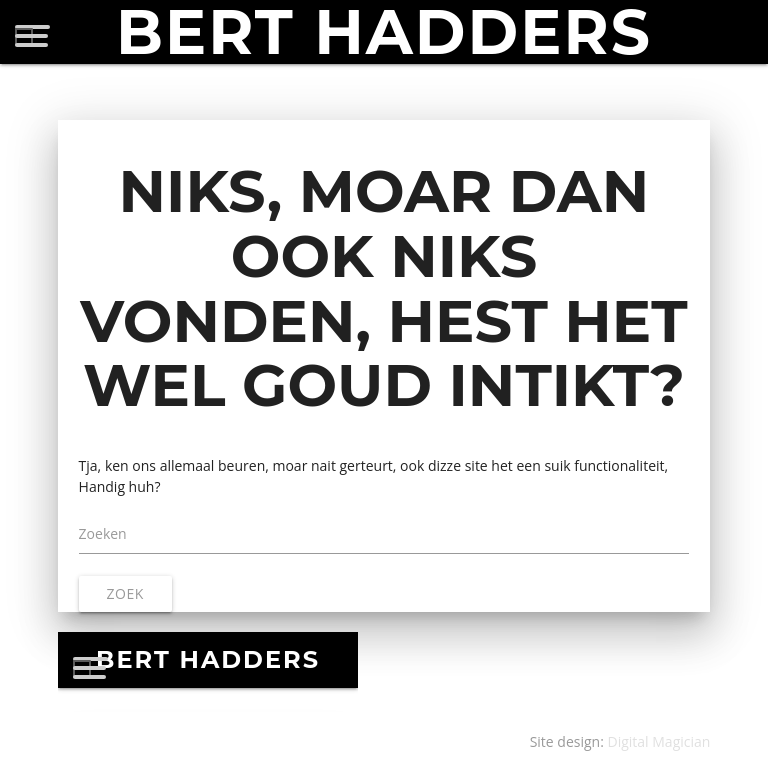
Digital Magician (659, 741)
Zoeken (103, 533)
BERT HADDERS (384, 32)
